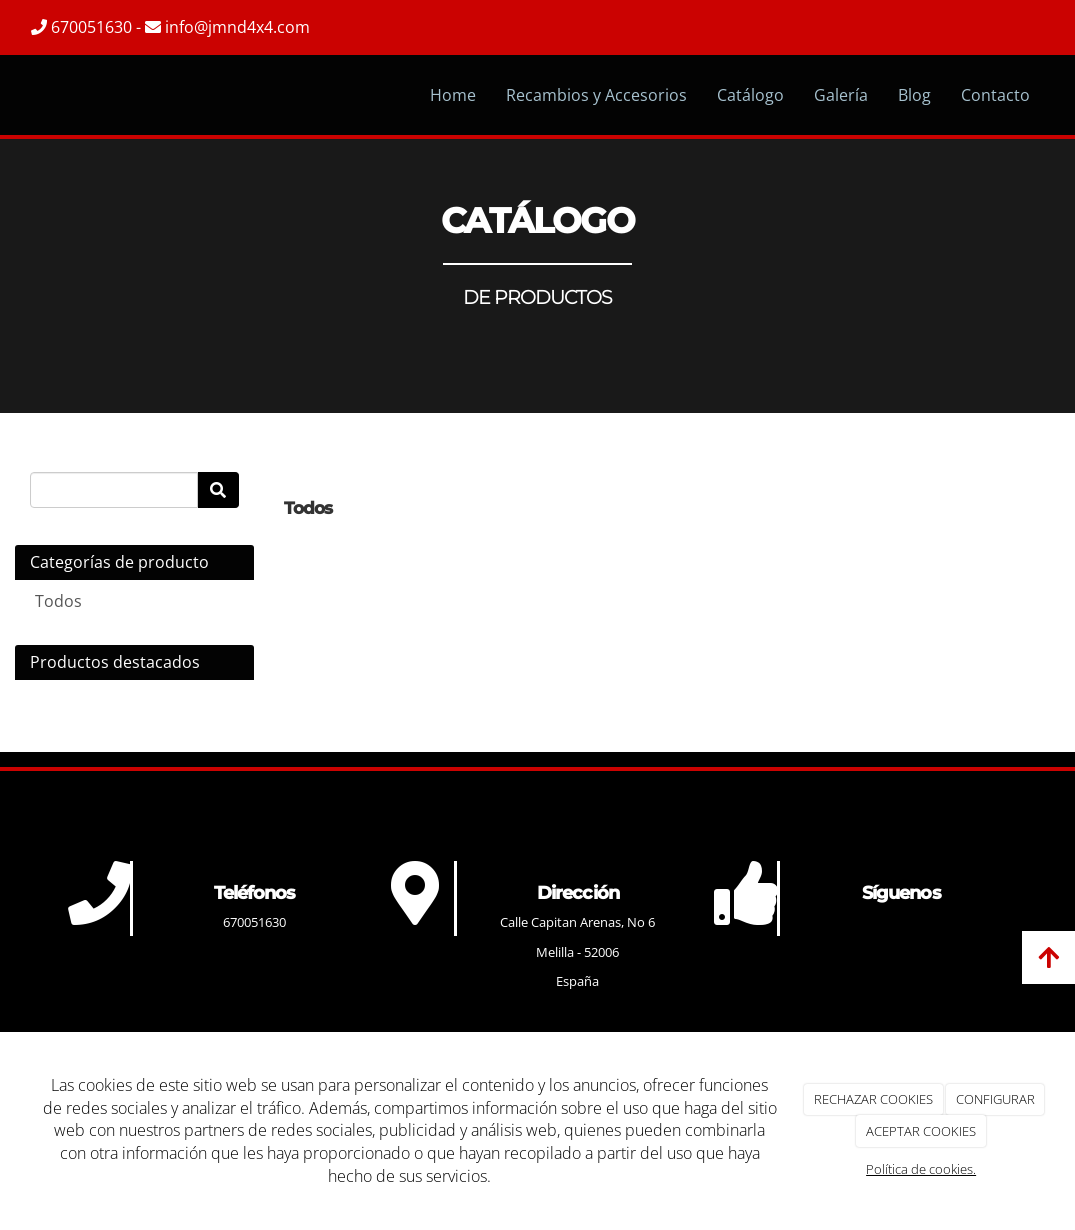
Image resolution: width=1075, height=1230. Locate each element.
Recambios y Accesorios (596, 95)
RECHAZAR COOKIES (873, 1099)
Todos (58, 601)
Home (453, 95)
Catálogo (750, 95)
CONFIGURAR (995, 1099)
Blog (914, 95)
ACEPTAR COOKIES (921, 1131)
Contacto (995, 95)
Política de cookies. (921, 1169)
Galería (841, 95)
